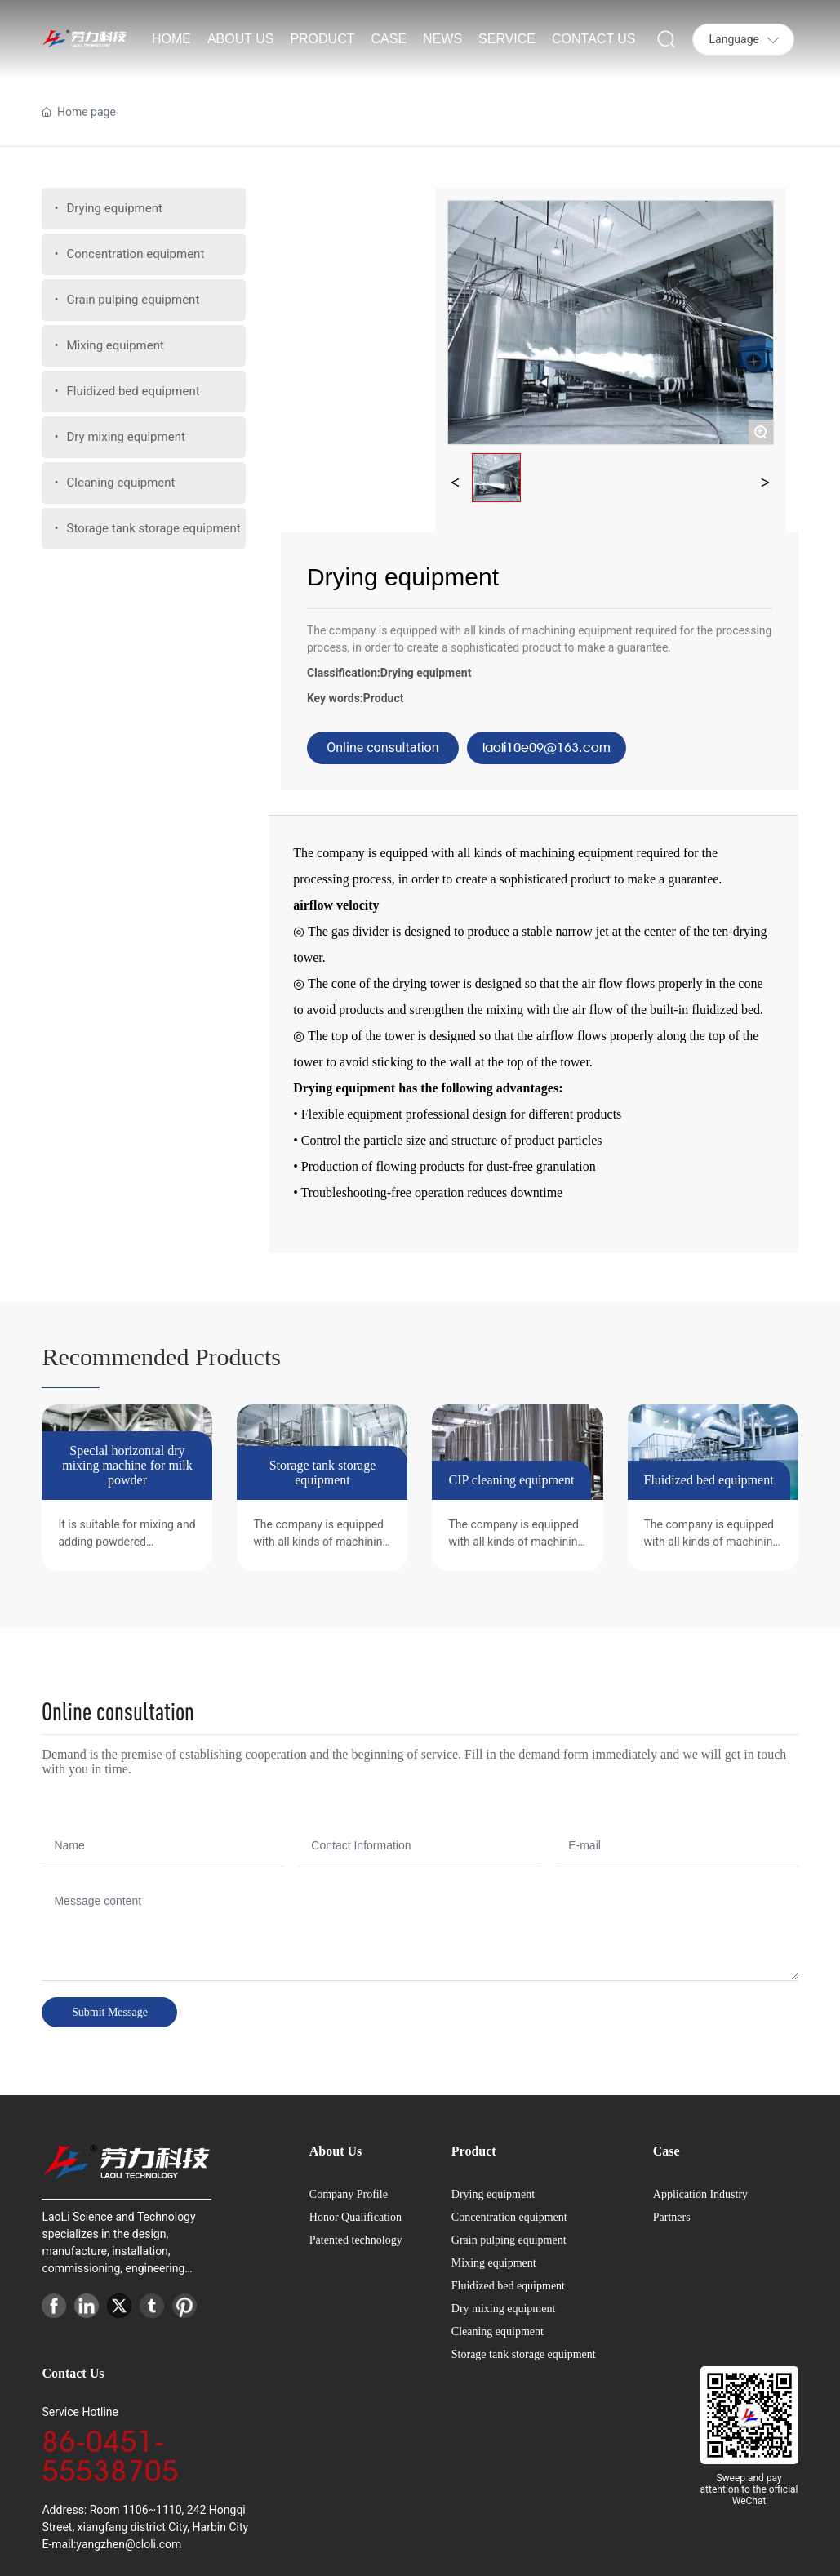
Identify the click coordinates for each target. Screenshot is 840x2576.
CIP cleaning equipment (511, 1480)
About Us (335, 2151)
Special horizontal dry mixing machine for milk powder (127, 1465)
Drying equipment (426, 672)
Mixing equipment (493, 2263)
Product (383, 698)
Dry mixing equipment (503, 2308)
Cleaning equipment (497, 2331)
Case (666, 2151)
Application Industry (700, 2194)
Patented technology (355, 2240)
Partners (672, 2217)
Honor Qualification (355, 2217)
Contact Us (73, 2373)
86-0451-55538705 (110, 2455)
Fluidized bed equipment (709, 1480)
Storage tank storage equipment (322, 1472)
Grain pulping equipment (509, 2240)
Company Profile (348, 2194)
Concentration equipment (509, 2217)
